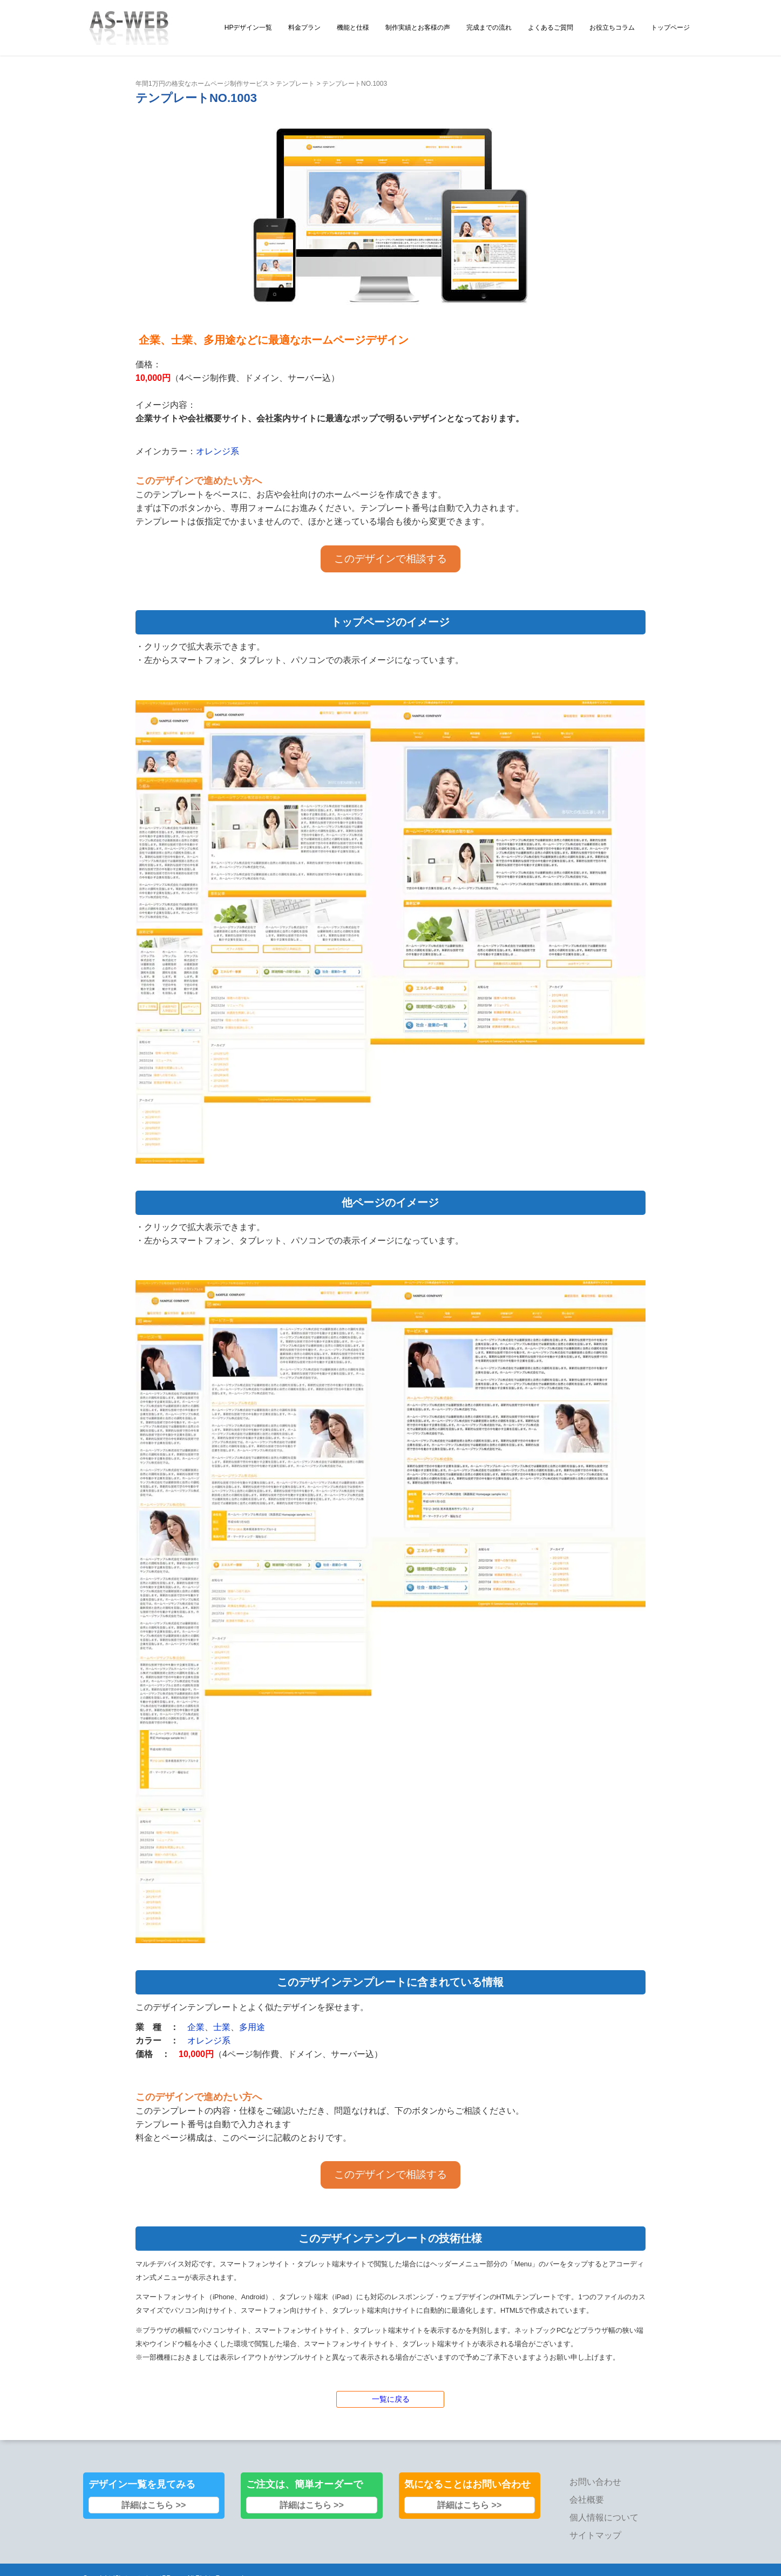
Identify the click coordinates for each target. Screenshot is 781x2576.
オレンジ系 (217, 451)
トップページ (670, 27)
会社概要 (586, 2499)
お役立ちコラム (612, 27)
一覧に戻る (391, 2399)
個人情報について (604, 2517)
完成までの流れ (489, 27)
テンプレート (295, 83)
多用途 (252, 2027)
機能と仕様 (353, 27)
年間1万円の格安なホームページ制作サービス (202, 83)
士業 (221, 2027)
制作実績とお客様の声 (417, 27)
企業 (196, 2027)
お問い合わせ (595, 2481)
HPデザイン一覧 (249, 27)
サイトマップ (595, 2535)
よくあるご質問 (550, 27)
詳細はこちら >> (153, 2505)
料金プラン (304, 27)
